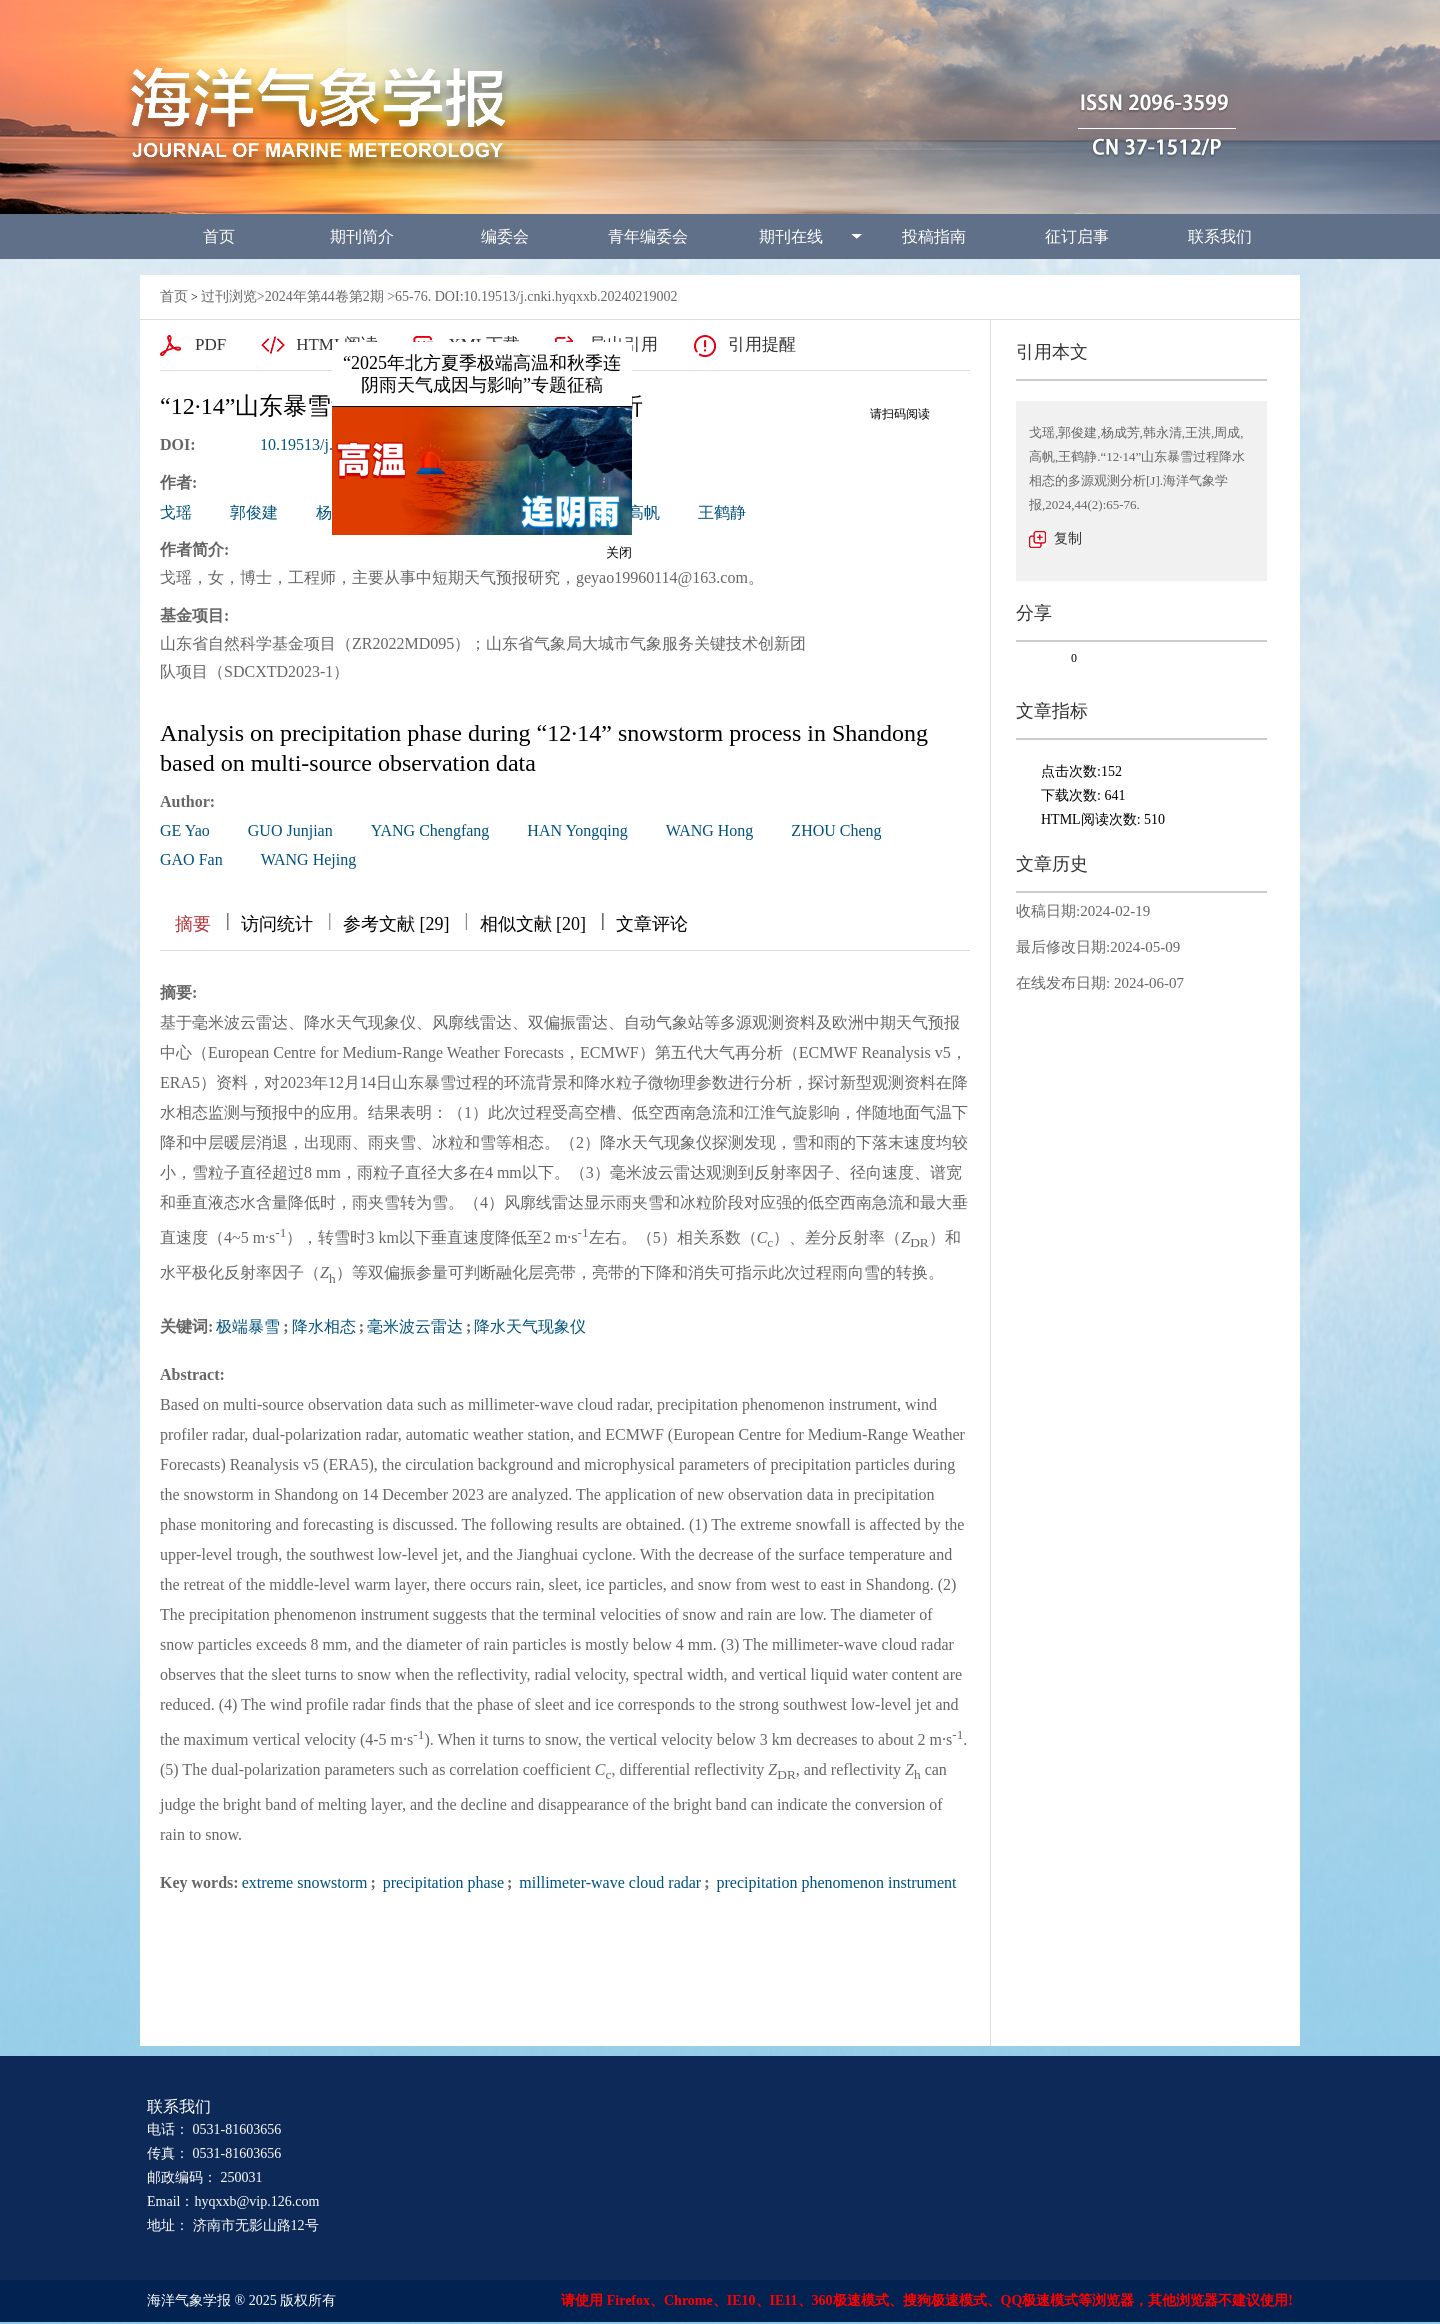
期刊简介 (362, 236)
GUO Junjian (290, 830)
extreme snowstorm (305, 1882)
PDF (210, 344)
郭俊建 (254, 512)
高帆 (644, 512)
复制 (1068, 538)
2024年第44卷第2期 (324, 296)
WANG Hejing (309, 859)
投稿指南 (934, 236)
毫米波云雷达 (415, 1326)
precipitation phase (441, 1882)
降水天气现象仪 (530, 1326)
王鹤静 (722, 512)
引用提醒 (762, 344)
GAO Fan (191, 859)
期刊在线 (791, 236)
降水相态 (324, 1326)
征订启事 (1077, 236)
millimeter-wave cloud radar (608, 1882)
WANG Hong (710, 830)
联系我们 (1220, 236)
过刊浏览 (229, 296)
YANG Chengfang (430, 830)
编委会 (505, 236)
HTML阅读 (337, 344)
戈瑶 (176, 512)
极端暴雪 (248, 1326)
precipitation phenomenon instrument (835, 1882)
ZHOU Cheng (836, 830)
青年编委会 (648, 236)
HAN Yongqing (577, 830)
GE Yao (185, 830)
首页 (219, 236)
